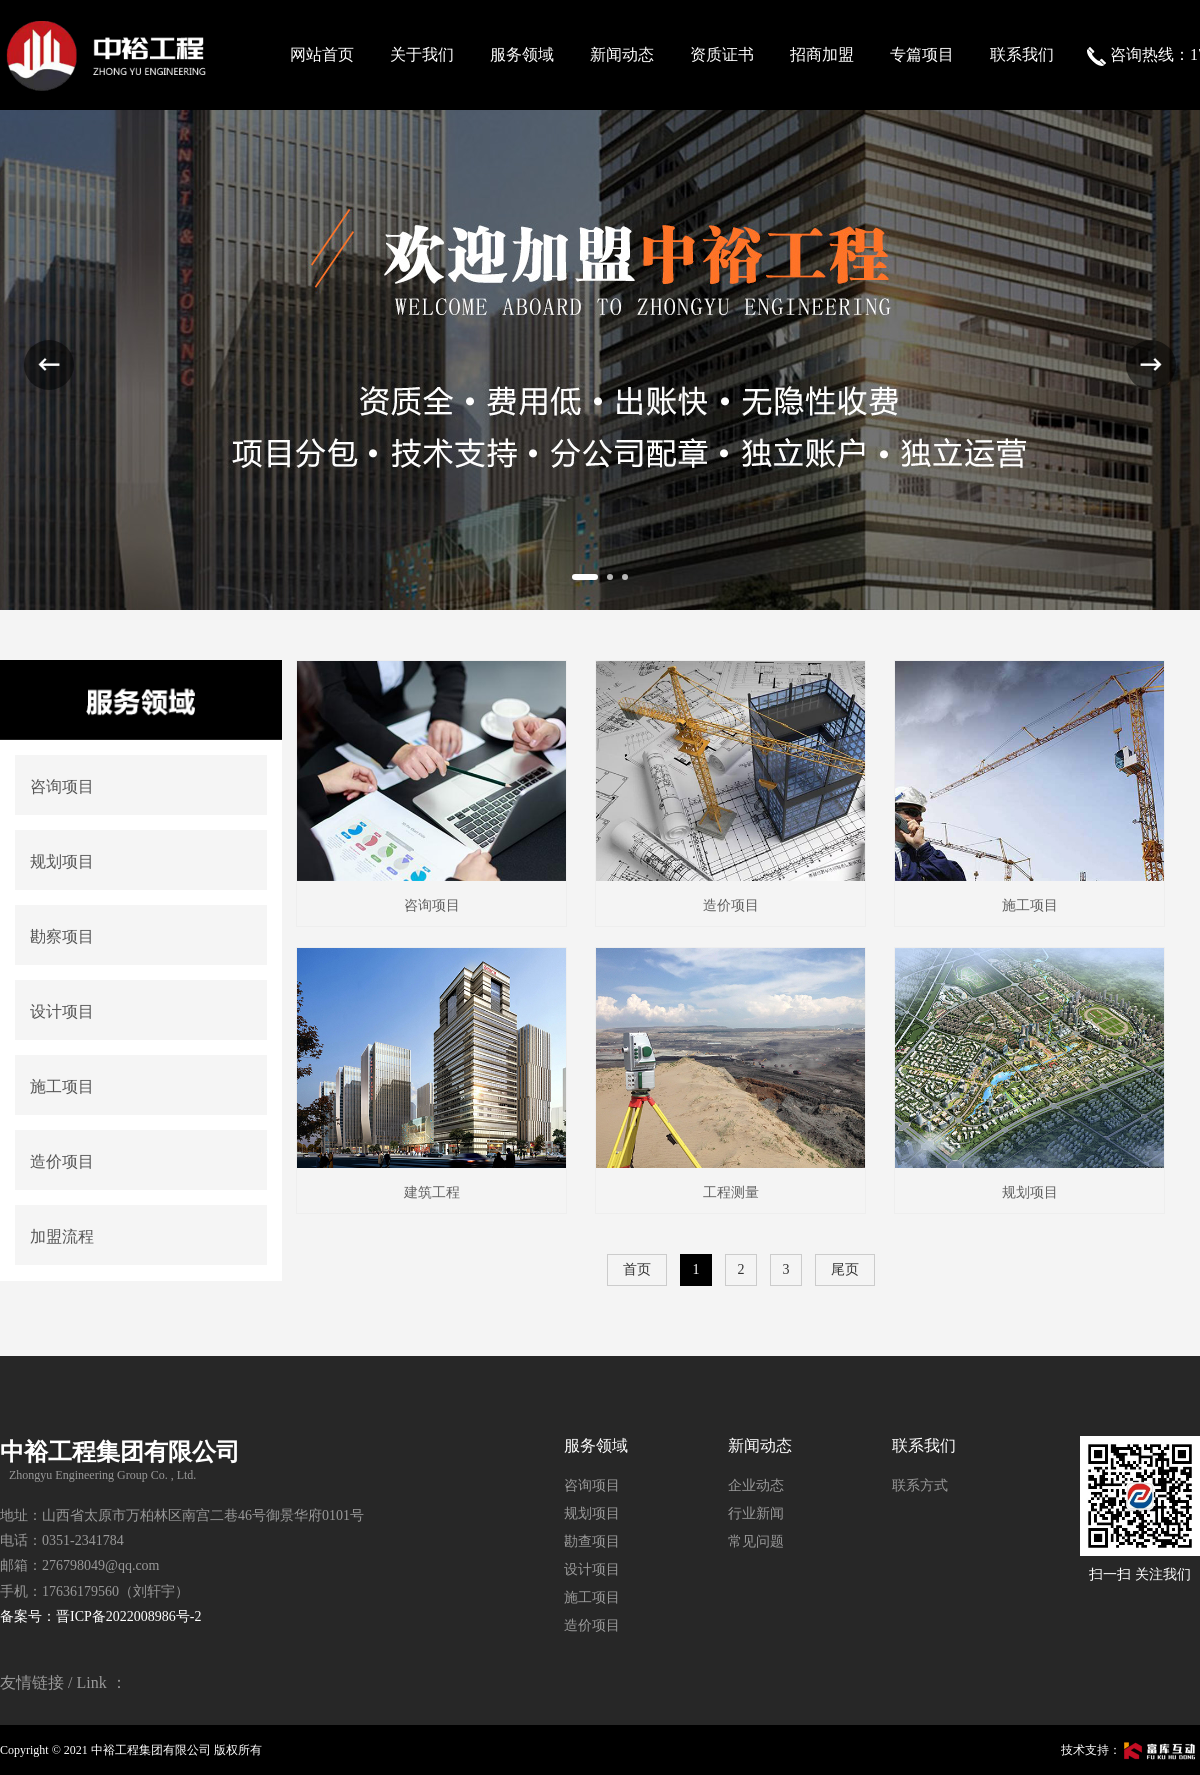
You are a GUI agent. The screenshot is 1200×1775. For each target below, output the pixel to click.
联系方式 (920, 1485)
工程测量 (731, 1192)
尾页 (845, 1269)
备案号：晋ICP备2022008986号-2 (100, 1616)
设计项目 (592, 1569)
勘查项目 (592, 1541)
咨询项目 (432, 905)
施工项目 (1030, 905)
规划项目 (1030, 1192)
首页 (637, 1269)
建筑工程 (432, 1192)
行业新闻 (756, 1513)
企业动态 (756, 1485)
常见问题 (756, 1541)
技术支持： (1130, 1750)
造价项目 (731, 905)
